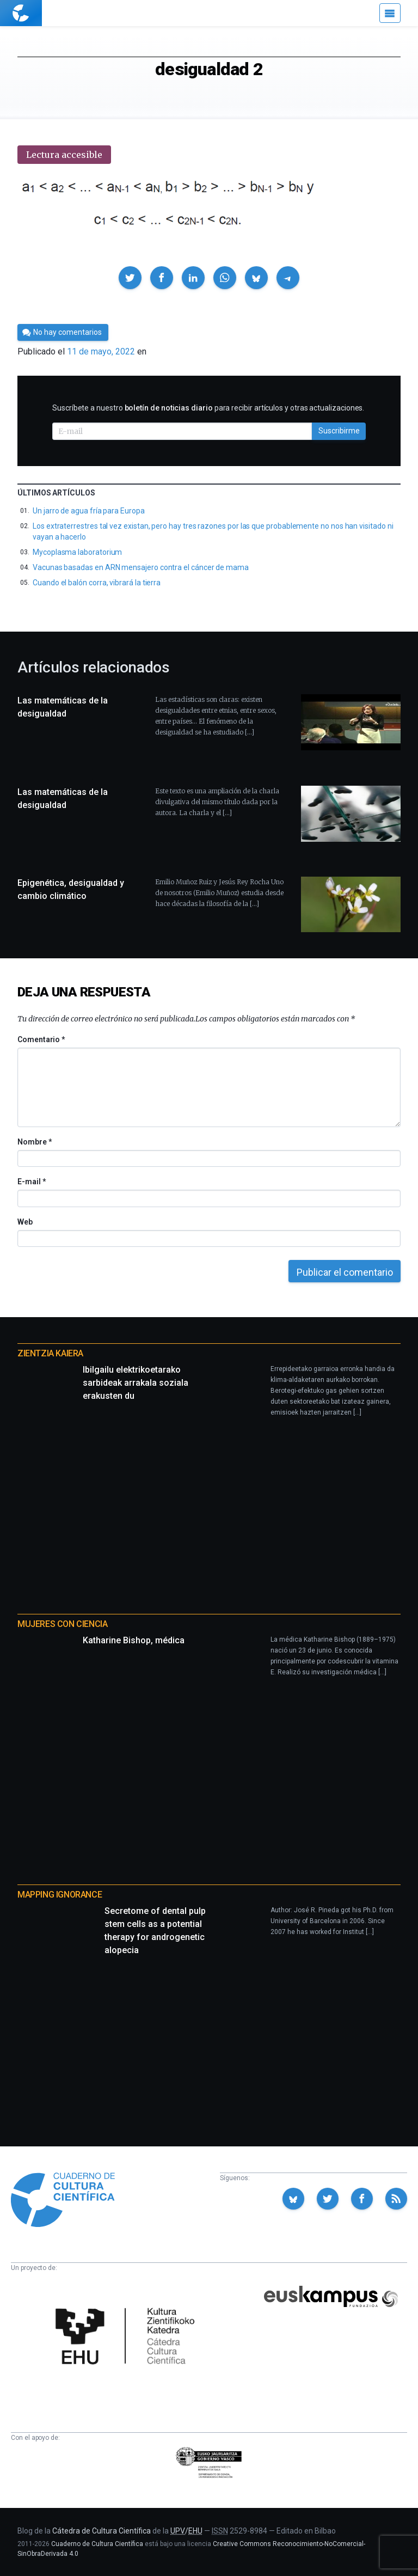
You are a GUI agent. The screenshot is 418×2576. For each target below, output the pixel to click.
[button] (130, 277)
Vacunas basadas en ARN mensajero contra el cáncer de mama (141, 567)
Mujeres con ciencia (62, 1624)
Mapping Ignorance (59, 1894)
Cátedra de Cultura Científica (101, 2530)
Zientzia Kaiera (50, 1353)
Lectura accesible (64, 154)
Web (25, 1221)
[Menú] (390, 13)
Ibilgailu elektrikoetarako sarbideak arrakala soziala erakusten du (135, 1383)
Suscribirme (339, 430)
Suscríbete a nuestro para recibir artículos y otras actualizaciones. (208, 407)
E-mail (31, 1181)
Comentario (41, 1039)
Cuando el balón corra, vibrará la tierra (97, 582)
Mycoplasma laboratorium (77, 552)
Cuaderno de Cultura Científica (97, 2544)
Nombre (34, 1141)
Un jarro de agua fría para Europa (89, 510)
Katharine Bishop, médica (134, 1640)
